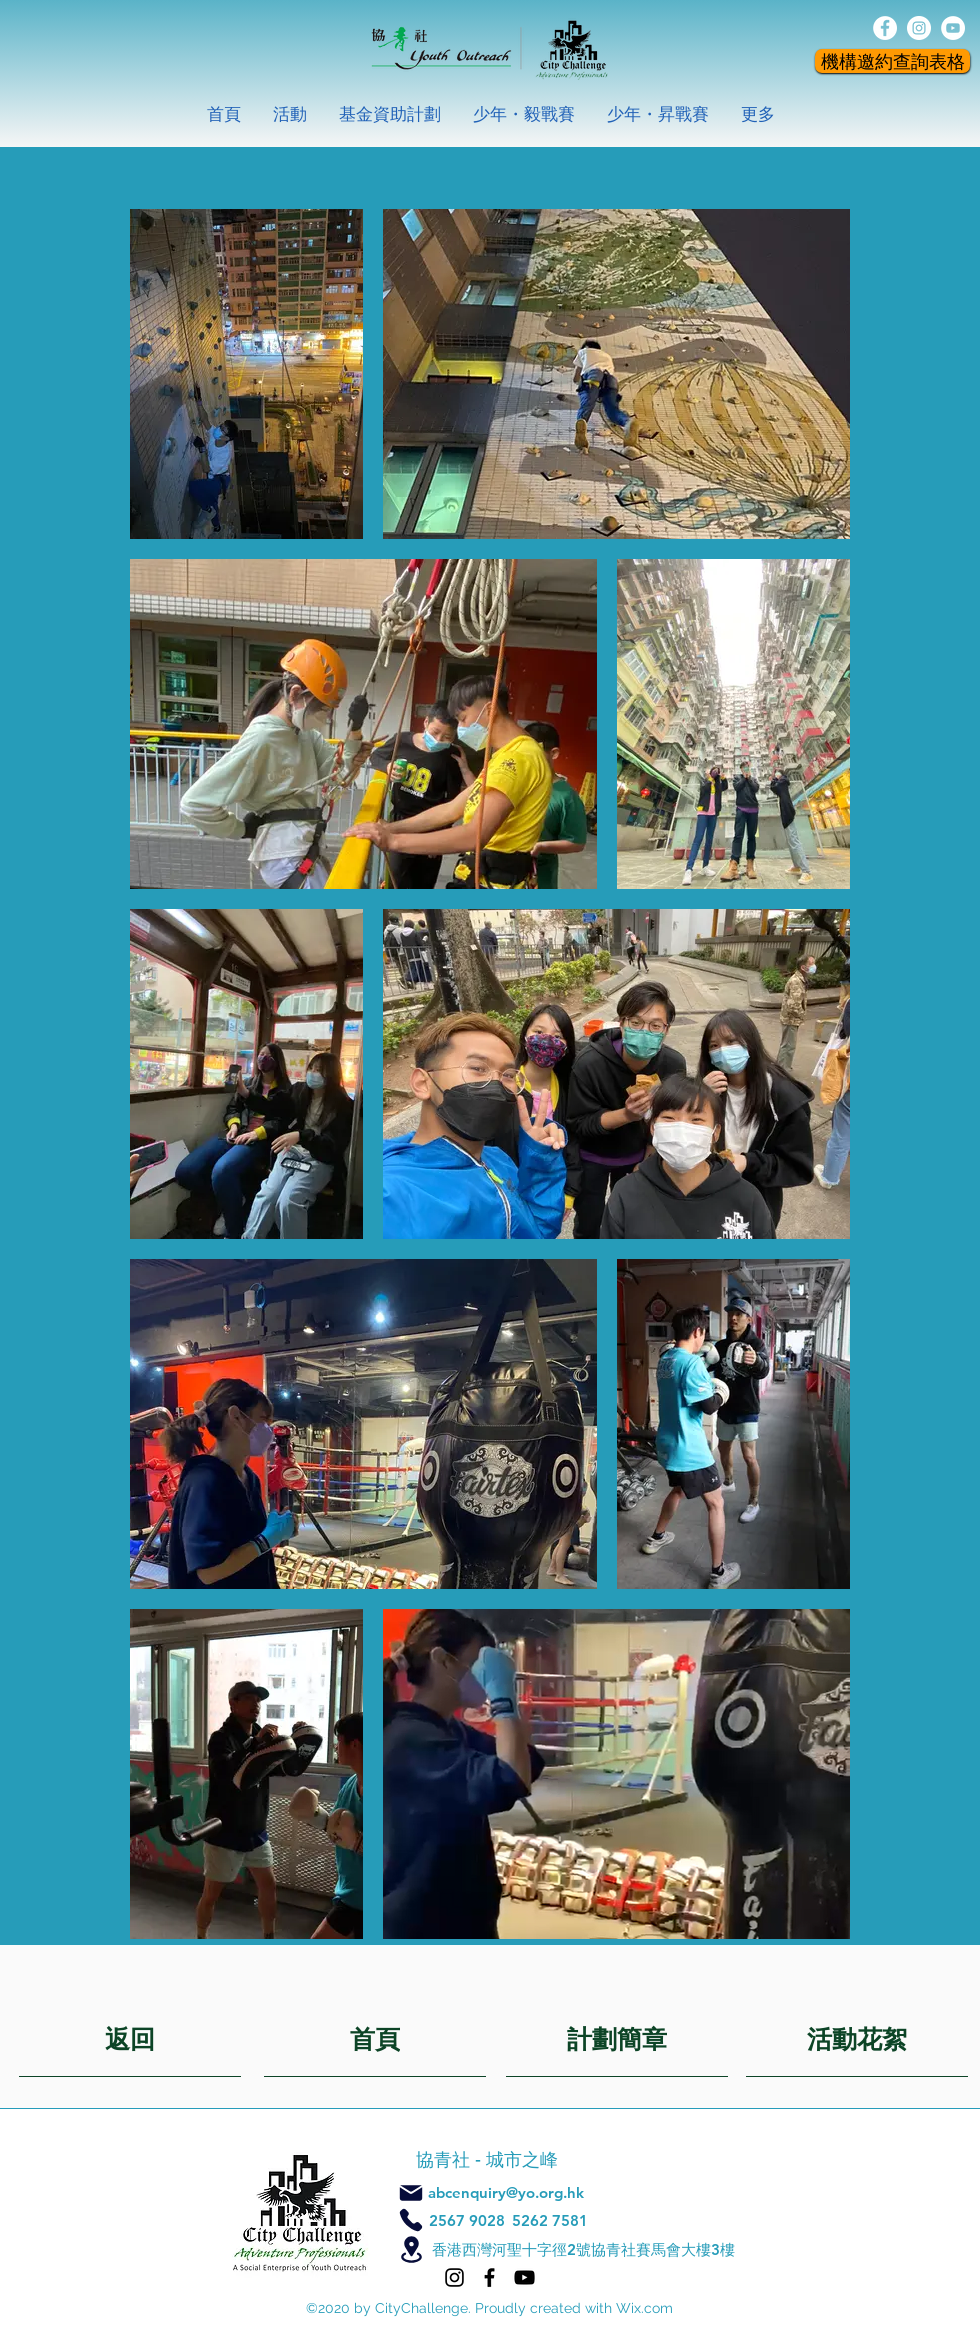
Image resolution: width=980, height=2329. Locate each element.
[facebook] (885, 28)
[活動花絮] (857, 2037)
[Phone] (411, 2220)
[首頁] (375, 2037)
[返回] (130, 2037)
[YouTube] (524, 2277)
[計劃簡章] (617, 2037)
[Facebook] (489, 2277)
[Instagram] (454, 2277)
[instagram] (919, 28)
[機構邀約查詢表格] (892, 61)
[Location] (411, 2249)
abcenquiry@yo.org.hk (506, 2192)
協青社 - (451, 2159)
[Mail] (411, 2193)
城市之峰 (524, 2159)
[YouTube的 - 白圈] (953, 28)
